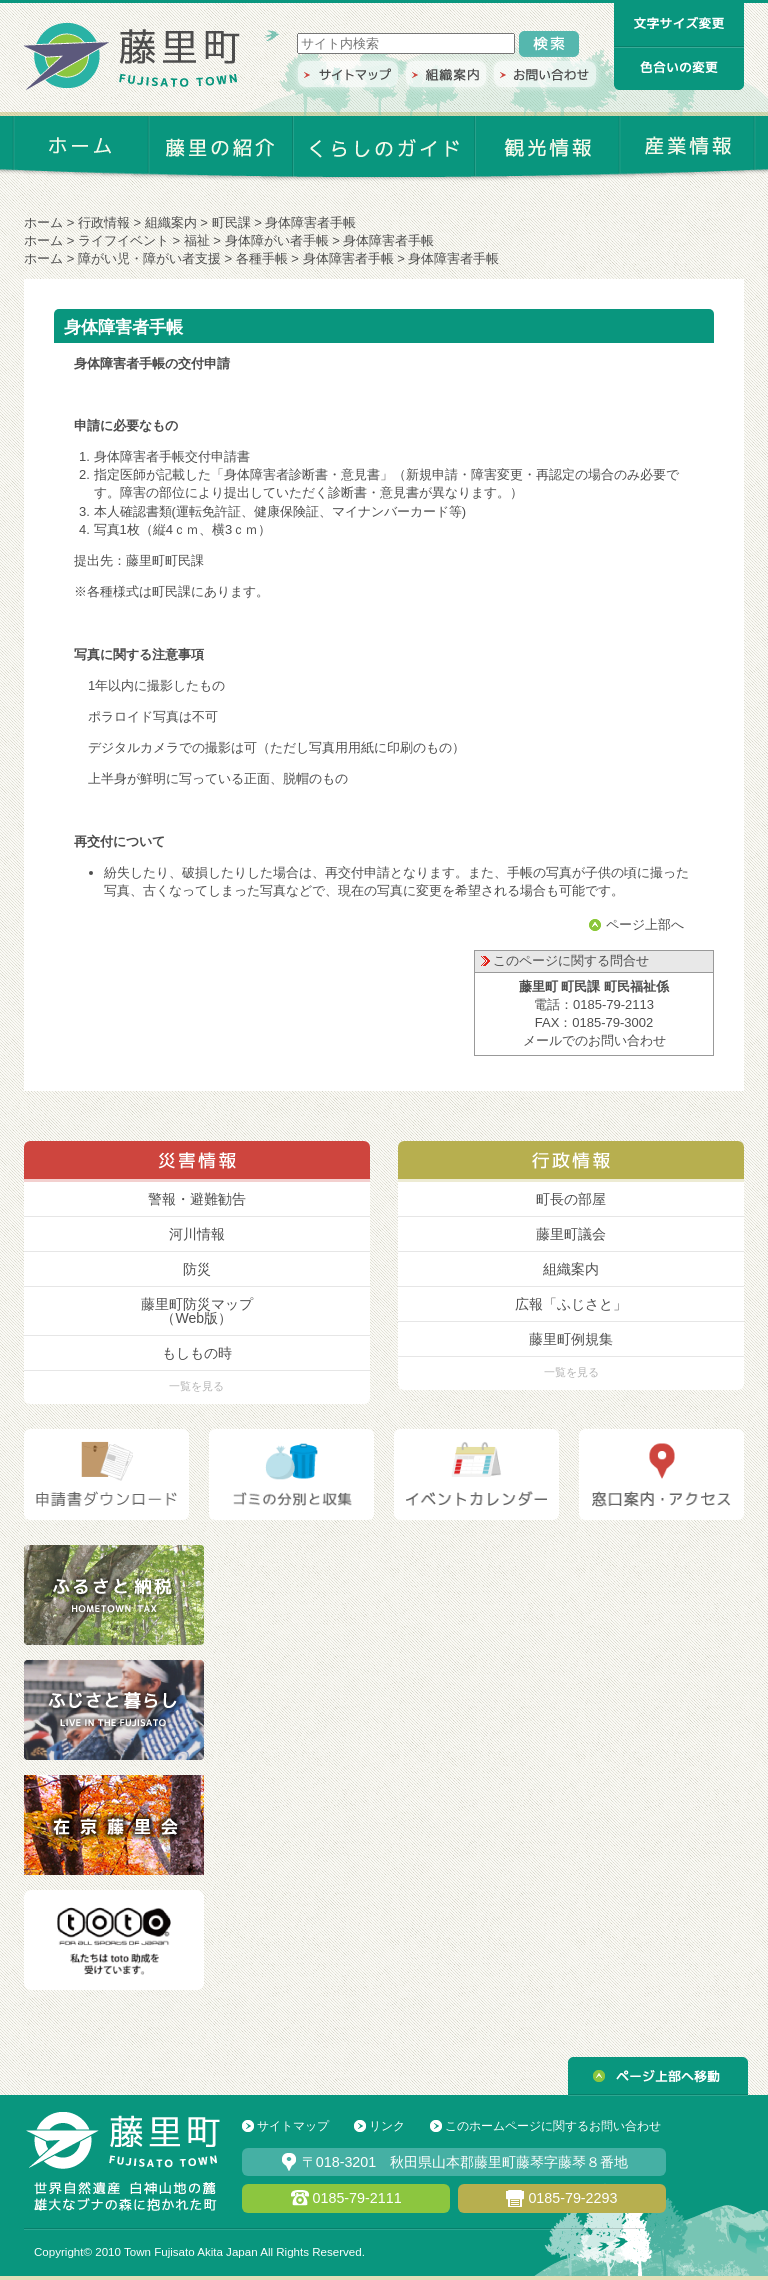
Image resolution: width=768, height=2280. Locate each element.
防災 (197, 1269)
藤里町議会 (571, 1234)
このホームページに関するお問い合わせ (553, 2126)
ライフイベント (123, 240)
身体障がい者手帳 (277, 240)
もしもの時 (197, 1353)
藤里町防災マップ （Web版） (197, 1311)
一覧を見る (196, 1386)
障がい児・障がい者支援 (149, 258)
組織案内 (171, 222)
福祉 (197, 240)
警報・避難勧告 (197, 1199)
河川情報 (197, 1234)
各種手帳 (262, 258)
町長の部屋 (571, 1199)
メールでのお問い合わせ (594, 1040)
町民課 (231, 222)
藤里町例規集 (571, 1339)
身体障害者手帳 (348, 258)
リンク (387, 2126)
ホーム (43, 222)
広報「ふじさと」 (571, 1304)
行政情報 (104, 222)
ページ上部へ (645, 924)
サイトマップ (293, 2126)
